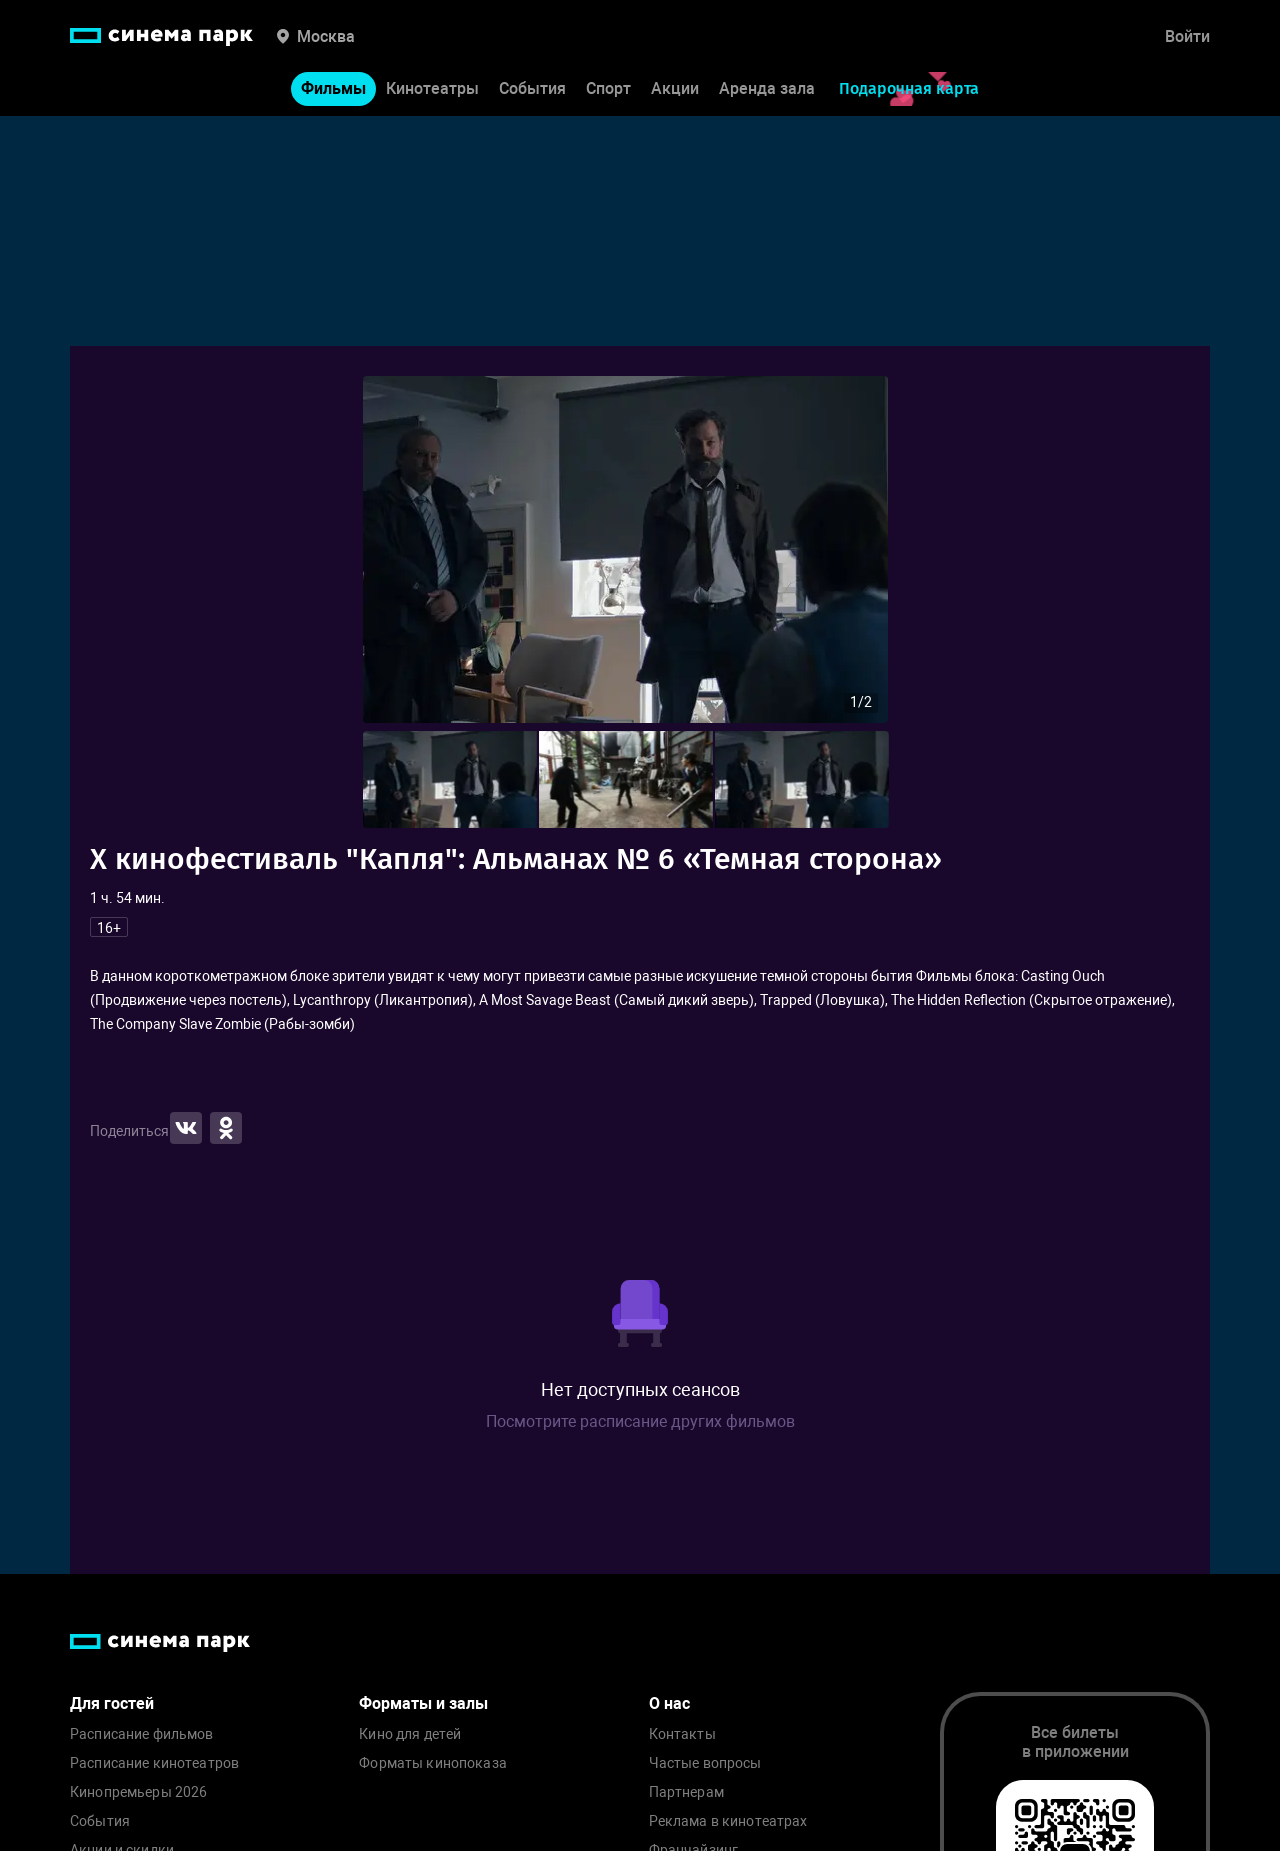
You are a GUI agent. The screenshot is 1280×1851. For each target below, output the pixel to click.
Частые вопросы (705, 1763)
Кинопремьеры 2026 (138, 1792)
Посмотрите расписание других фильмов (640, 1421)
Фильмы (333, 88)
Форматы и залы (423, 1703)
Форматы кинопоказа (433, 1763)
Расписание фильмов (142, 1734)
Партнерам (686, 1792)
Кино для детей (410, 1734)
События (532, 88)
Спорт (608, 88)
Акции (675, 88)
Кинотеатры (432, 88)
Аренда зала (767, 88)
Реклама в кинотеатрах (728, 1821)
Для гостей (112, 1703)
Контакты (682, 1734)
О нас (669, 1703)
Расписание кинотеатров (154, 1763)
